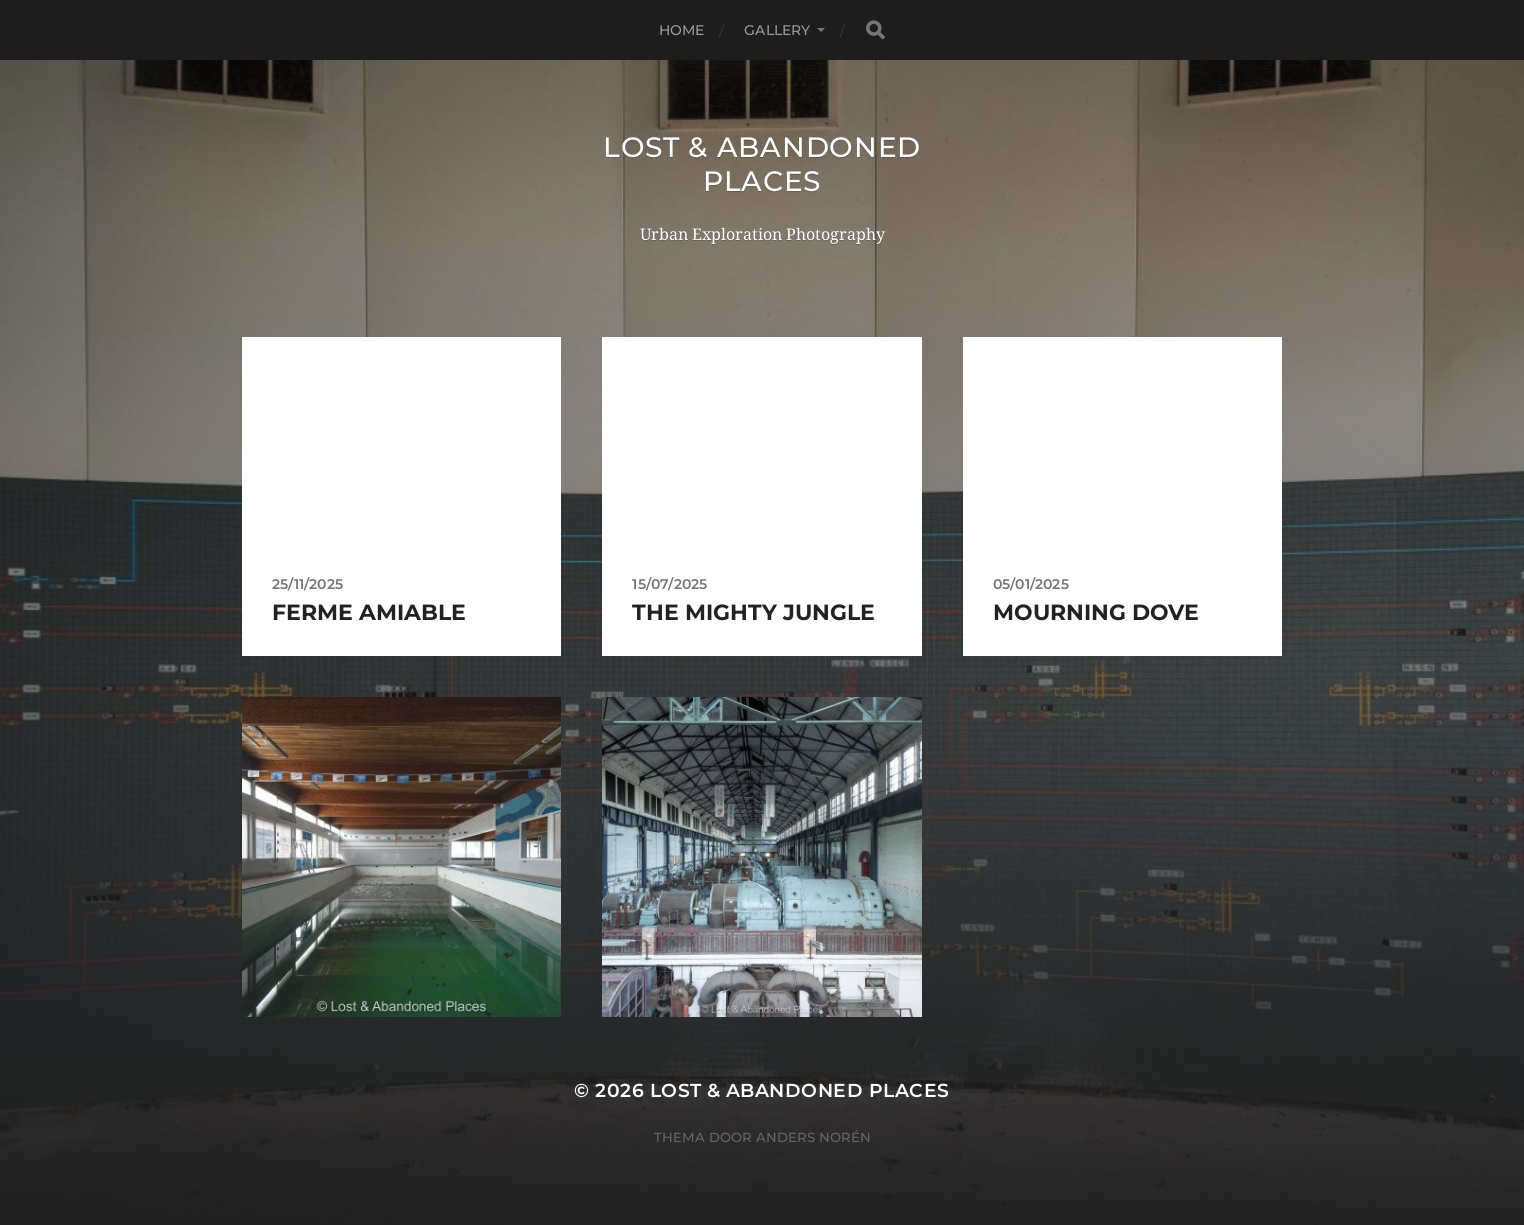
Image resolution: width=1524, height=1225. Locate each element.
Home (682, 30)
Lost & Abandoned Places (762, 164)
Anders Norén (813, 1137)
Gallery (777, 30)
